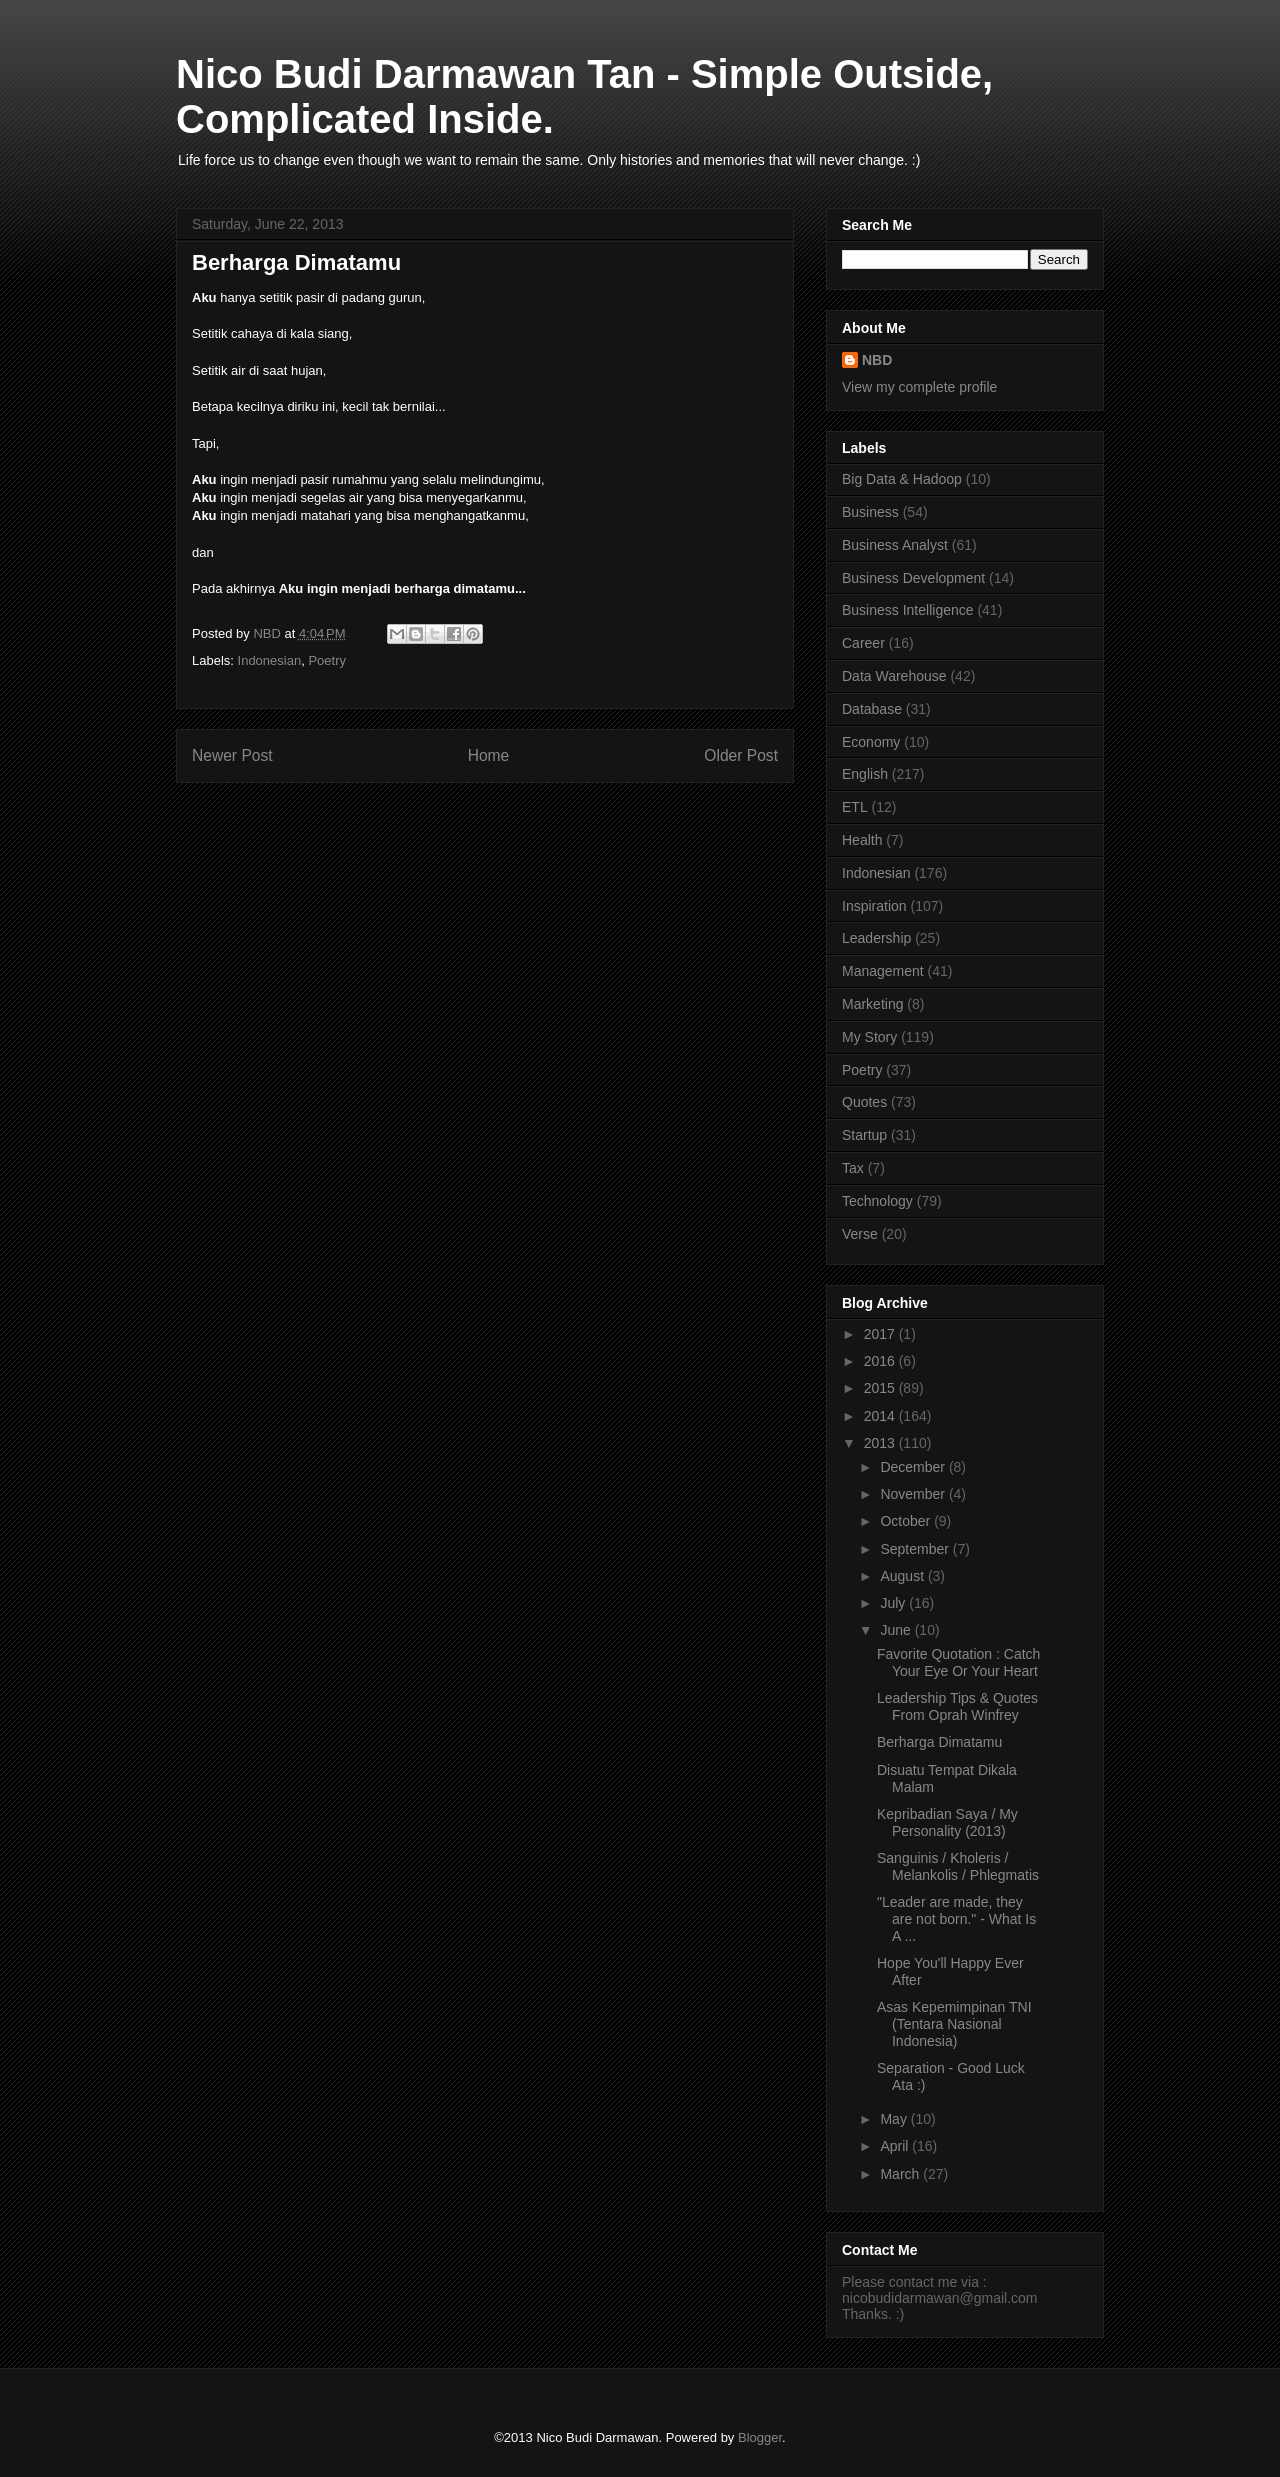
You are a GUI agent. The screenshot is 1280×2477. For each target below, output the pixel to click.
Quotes (864, 1102)
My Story (869, 1037)
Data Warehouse (894, 676)
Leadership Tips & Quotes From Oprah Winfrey (957, 1706)
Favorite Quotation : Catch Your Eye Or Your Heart (958, 1662)
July (894, 1603)
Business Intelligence (908, 610)
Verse (860, 1234)
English (865, 774)
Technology (877, 1201)
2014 (881, 1416)
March (901, 2174)
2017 (881, 1334)
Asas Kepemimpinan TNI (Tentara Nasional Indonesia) (954, 2024)
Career (863, 643)
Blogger (760, 2437)
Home (489, 755)
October (907, 1521)
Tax (853, 1168)
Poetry (327, 660)
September (916, 1549)
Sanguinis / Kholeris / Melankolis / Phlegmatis (958, 1866)
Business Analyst (895, 545)
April (896, 2146)
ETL (855, 807)
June (897, 1630)
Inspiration (874, 906)
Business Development (913, 578)
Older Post (741, 755)
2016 (881, 1361)
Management (883, 971)
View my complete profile (919, 387)
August (903, 1576)
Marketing (872, 1004)
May (895, 2119)
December (914, 1467)
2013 (881, 1443)
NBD (877, 360)
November (914, 1494)
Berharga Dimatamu (939, 1742)
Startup (864, 1135)
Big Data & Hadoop (902, 479)
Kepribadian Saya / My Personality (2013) (947, 1822)
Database (872, 709)
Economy (871, 742)
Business (870, 512)
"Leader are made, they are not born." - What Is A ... (956, 1919)
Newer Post (232, 755)
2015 (881, 1388)
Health (862, 840)
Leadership (876, 938)
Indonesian (270, 660)
